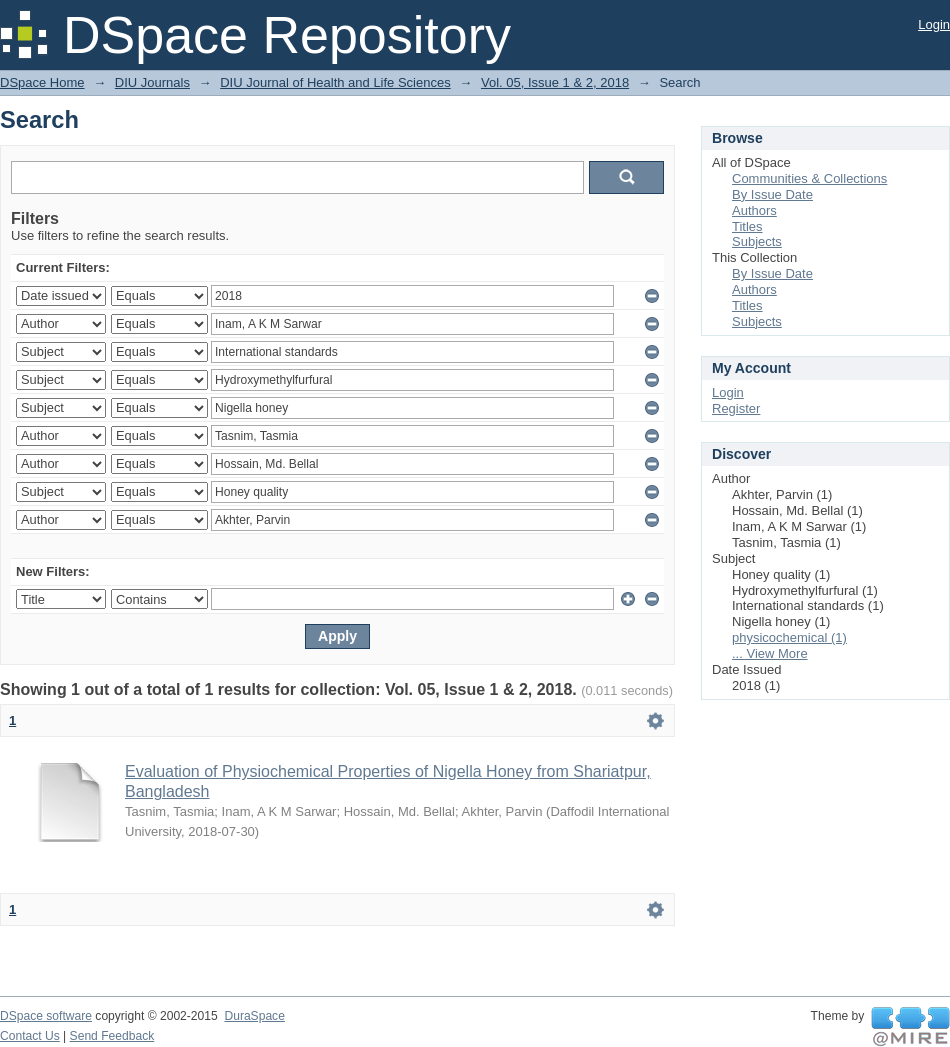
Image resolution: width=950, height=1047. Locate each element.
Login (934, 24)
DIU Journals (152, 82)
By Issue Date (772, 194)
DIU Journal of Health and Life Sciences (335, 82)
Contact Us (30, 1036)
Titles (747, 226)
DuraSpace (254, 1016)
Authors (754, 210)
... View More (770, 653)
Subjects (757, 241)
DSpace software (46, 1016)
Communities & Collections (809, 178)
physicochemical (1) (789, 637)
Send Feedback (112, 1036)
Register (736, 408)
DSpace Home (42, 82)
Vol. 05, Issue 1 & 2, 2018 (555, 82)
